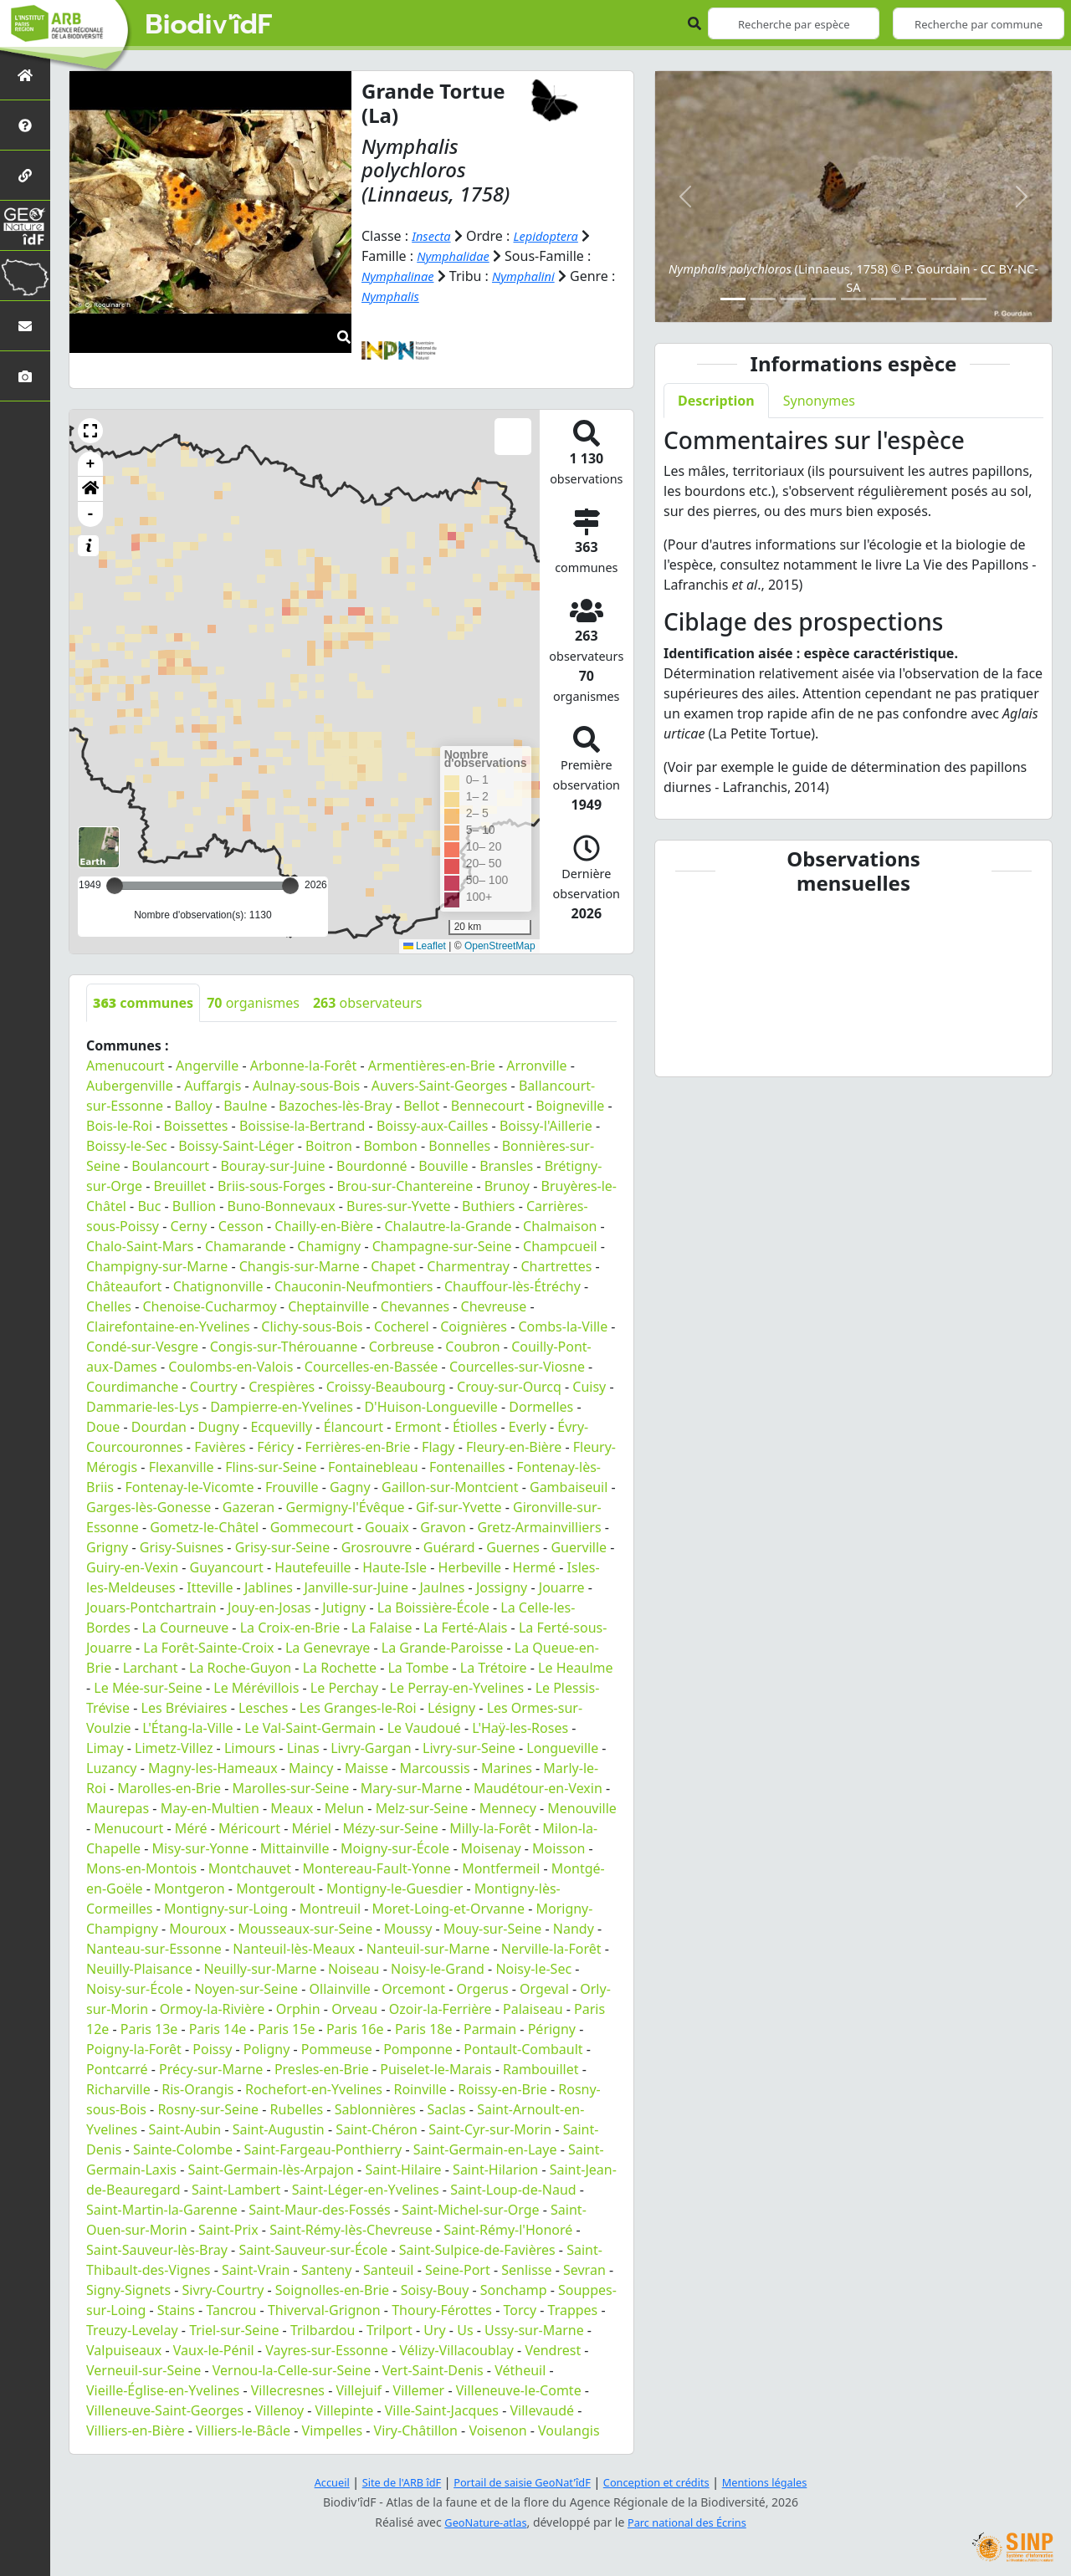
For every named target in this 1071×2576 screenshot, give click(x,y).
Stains (176, 2310)
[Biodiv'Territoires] (25, 275)
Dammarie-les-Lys (142, 1407)
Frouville (292, 1487)
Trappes (573, 2310)
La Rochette (340, 1668)
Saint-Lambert (236, 2189)
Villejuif (359, 2390)
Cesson (241, 1226)
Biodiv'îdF (209, 25)
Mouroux (197, 1928)
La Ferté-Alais (465, 1627)
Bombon (390, 1146)
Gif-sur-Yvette (459, 1507)
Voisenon (497, 2430)
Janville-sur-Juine (356, 1587)
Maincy (311, 1768)
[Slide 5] (853, 299)
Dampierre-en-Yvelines (281, 1407)
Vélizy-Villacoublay (456, 2350)
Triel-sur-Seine (234, 2330)
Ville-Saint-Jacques (442, 2410)
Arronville (536, 1065)
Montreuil (330, 1908)
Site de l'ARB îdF (387, 2482)
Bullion (194, 1206)
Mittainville (295, 1848)
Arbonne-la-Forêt (303, 1065)
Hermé (534, 1567)
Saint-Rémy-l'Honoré (507, 2230)
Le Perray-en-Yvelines (457, 1688)
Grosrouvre (377, 1547)
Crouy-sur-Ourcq (509, 1386)
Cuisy (589, 1386)
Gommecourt (312, 1527)
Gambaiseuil (568, 1487)
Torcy (519, 2310)
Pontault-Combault (523, 2049)
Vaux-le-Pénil (213, 2350)
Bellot (421, 1105)
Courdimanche (132, 1386)
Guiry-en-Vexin (132, 1567)
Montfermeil (501, 1868)
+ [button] (90, 464)
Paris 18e (424, 2029)
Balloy (194, 1105)
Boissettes (196, 1126)
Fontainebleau (373, 1467)
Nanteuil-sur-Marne (427, 1949)
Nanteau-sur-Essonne (154, 1949)
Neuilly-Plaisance (139, 1969)
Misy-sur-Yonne (200, 1848)
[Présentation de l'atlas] (25, 125)
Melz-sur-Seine (422, 1808)
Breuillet (180, 1186)
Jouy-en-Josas (269, 1607)
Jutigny (344, 1607)
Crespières (282, 1386)
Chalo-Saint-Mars (139, 1246)
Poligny (266, 2049)
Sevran (584, 2270)
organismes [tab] (253, 1003)
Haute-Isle (394, 1567)
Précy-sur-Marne (211, 2069)
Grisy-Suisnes (181, 1547)
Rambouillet (540, 2069)
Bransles (506, 1166)
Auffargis (212, 1085)
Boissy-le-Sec (126, 1146)
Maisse (366, 1768)
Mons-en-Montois (141, 1868)
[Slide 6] (883, 299)
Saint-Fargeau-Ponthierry (323, 2149)
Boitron (328, 1146)
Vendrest (553, 2350)
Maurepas (117, 1808)
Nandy (573, 1928)
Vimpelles (332, 2430)
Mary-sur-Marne (412, 1788)
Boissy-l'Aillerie (546, 1126)
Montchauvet (249, 1868)
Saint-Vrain (256, 2270)
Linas (303, 1748)
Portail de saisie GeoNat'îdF (518, 2482)
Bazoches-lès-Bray (335, 1105)
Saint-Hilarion (495, 2169)
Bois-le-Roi (119, 1126)
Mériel (311, 1828)
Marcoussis (434, 1768)
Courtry (214, 1386)
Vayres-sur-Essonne (326, 2350)
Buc (149, 1206)
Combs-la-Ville (563, 1326)
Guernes (513, 1547)
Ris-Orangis (197, 2089)
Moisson (558, 1848)
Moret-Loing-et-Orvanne (448, 1908)
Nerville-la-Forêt (551, 1949)
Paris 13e (149, 2029)
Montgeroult (275, 1888)
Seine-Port (457, 2270)
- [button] (90, 514)
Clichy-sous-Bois (311, 1326)
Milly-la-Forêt (490, 1828)
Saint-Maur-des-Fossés (320, 2209)
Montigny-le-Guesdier (394, 1888)
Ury (434, 2330)
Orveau (354, 2009)
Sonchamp (513, 2290)
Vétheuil (520, 2370)
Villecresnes (288, 2390)
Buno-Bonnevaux (282, 1206)
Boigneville (570, 1105)
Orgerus (483, 1989)
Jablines (268, 1587)
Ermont (418, 1427)
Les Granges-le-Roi (358, 1708)
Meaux (291, 1808)
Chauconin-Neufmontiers (353, 1286)
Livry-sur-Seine (469, 1748)
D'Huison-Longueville (430, 1407)
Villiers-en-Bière (135, 2430)
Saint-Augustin (279, 2129)
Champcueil (560, 1246)
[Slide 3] (793, 299)
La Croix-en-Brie (290, 1627)
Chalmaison (560, 1226)
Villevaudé (542, 2410)
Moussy (408, 1928)
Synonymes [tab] (819, 400)
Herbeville (470, 1567)
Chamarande (245, 1246)
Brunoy (507, 1186)
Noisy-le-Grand (437, 1969)
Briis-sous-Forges (271, 1186)
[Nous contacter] (25, 325)
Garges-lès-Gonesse (148, 1507)
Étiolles (475, 1427)
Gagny (350, 1487)
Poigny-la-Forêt (134, 2049)
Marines (506, 1768)
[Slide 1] (733, 299)
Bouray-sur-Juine (272, 1166)
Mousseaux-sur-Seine (305, 1928)
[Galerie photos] (25, 376)
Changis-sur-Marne (299, 1266)
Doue (103, 1427)
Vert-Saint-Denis (433, 2370)
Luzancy (111, 1768)
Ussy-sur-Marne (534, 2330)
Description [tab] (716, 400)
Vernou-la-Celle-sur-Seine (292, 2370)
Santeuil (388, 2270)
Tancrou (231, 2310)
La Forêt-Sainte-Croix (208, 1647)
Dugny (218, 1427)
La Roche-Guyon (240, 1668)
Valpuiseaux (123, 2350)
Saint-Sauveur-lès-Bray (157, 2250)
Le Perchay (344, 1688)
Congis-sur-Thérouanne (284, 1346)
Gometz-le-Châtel (204, 1527)
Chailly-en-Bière (323, 1226)
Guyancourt (227, 1567)
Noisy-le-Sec (533, 1969)
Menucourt (128, 1828)
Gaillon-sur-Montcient (450, 1487)
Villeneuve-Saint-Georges (164, 2410)
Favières (220, 1447)
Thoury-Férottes (442, 2310)
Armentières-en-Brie (431, 1065)
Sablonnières (375, 2109)
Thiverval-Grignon (324, 2310)
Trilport (389, 2330)
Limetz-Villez (174, 1748)
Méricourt (249, 1828)
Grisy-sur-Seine (283, 1547)
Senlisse (526, 2270)
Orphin (298, 2009)
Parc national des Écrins (691, 2522)
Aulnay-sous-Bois (306, 1085)
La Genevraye (327, 1647)
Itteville (210, 1587)
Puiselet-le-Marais (435, 2069)
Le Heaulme (575, 1668)
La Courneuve (184, 1627)
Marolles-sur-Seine (291, 1788)
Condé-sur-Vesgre (142, 1346)
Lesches (263, 1708)
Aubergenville (129, 1085)
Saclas (446, 2109)
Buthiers (488, 1206)
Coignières (473, 1326)
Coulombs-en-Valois (230, 1366)
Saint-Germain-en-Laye (485, 2149)
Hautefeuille (312, 1567)
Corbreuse (401, 1346)
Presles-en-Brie (321, 2069)
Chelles (108, 1306)
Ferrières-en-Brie (358, 1447)
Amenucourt (125, 1065)
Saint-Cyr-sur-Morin (489, 2129)
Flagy (438, 1447)
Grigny (107, 1547)
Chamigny (329, 1246)
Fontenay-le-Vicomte (189, 1487)
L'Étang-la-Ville (187, 1728)
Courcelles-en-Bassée (371, 1366)
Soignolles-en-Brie (332, 2290)
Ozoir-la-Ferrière (440, 2009)
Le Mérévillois (256, 1688)
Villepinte (344, 2410)
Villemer (419, 2390)
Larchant (150, 1668)
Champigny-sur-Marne (157, 1266)
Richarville (118, 2089)
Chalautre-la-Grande (447, 1226)
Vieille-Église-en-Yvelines (162, 2390)
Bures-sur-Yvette (398, 1206)
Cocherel (401, 1326)
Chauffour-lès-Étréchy (512, 1286)
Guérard (449, 1547)
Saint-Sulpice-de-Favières (477, 2250)
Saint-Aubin (185, 2129)
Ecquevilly (281, 1427)
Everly (527, 1427)
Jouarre (562, 1587)
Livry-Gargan (371, 1748)
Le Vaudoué (424, 1728)
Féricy (275, 1447)
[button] (90, 430)
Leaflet (424, 946)
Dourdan (159, 1427)
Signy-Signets (128, 2290)
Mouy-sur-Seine (492, 1928)
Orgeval (544, 1989)
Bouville (443, 1166)
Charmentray (468, 1266)
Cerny (189, 1226)
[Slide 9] (973, 299)
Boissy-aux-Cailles (433, 1126)
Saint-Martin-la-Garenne (162, 2209)
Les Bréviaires (184, 1708)
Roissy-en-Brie (502, 2089)
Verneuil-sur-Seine (143, 2370)
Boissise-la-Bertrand (302, 1126)
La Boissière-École (433, 1607)
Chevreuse (494, 1306)
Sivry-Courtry (223, 2290)
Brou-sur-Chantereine (404, 1186)
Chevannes (415, 1306)
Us (465, 2330)
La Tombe (417, 1668)
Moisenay (491, 1848)
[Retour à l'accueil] (25, 75)
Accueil (312, 2482)
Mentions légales (782, 2482)
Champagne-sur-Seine (442, 1246)
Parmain (490, 2029)
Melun (344, 1808)
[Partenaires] (25, 175)
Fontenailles (467, 1467)
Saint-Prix (228, 2230)
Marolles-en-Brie (169, 1788)
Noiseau (354, 1969)
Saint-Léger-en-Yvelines (365, 2189)
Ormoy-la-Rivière (212, 2009)
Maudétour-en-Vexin (538, 1788)
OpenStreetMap (500, 946)
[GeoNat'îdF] (25, 225)
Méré (191, 1828)
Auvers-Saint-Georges (440, 1085)
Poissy (212, 2049)
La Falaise (382, 1627)
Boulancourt (170, 1166)
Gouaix (387, 1527)
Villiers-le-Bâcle (243, 2430)
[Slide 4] (823, 299)
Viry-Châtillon (416, 2430)
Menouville (582, 1808)
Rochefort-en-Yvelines (313, 2089)
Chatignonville (218, 1286)
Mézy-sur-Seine (390, 1828)
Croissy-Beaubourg (386, 1386)
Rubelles (297, 2109)
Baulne (245, 1105)
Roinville (419, 2089)
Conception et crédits (664, 2482)
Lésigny (451, 1708)
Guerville (579, 1547)
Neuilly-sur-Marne (259, 1969)
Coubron (472, 1346)
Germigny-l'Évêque (345, 1507)
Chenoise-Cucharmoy (209, 1306)
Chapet (393, 1266)
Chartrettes (556, 1266)
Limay (105, 1748)
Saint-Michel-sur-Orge (470, 2209)
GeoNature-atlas (480, 2522)
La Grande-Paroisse (442, 1647)
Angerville (207, 1065)
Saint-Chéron (377, 2129)
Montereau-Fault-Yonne (376, 1868)
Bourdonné (371, 1166)
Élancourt (354, 1427)
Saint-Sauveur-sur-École (312, 2250)
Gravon (443, 1527)
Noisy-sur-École (134, 1989)
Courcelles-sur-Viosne (517, 1366)
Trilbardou (322, 2330)
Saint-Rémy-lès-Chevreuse (351, 2230)
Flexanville (181, 1467)
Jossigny (501, 1587)
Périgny (552, 2029)
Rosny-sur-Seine (208, 2109)
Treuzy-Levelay (132, 2330)
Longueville (562, 1748)
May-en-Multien (210, 1808)
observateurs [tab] (368, 1003)
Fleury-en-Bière (513, 1447)
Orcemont (413, 1989)
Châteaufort (123, 1286)
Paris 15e (286, 2029)
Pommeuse (336, 2049)
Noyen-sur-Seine (246, 1989)
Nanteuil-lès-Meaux (294, 1949)
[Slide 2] (763, 299)
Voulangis (568, 2430)
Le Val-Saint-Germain (310, 1728)
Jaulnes (441, 1587)
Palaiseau (532, 2009)
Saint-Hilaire (403, 2169)
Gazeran (248, 1507)
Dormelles (541, 1407)
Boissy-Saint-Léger (236, 1146)
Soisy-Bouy (435, 2290)
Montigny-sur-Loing (226, 1908)
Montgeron (189, 1888)
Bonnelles (459, 1146)
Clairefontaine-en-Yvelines (168, 1326)
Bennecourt (488, 1105)
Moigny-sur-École (395, 1848)
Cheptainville (328, 1306)
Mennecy (507, 1808)
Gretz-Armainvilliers (539, 1527)
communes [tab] (143, 1003)
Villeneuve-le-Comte (519, 2390)
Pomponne (418, 2049)
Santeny (326, 2270)
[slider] (290, 885)
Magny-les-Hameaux (213, 1768)
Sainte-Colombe (183, 2149)
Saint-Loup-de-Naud (513, 2189)
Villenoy (279, 2410)
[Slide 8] (943, 299)
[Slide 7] (913, 299)
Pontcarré (117, 2069)
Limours (249, 1748)
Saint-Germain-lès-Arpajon (271, 2169)
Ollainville (340, 1989)
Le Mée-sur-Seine (148, 1688)
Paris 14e (218, 2029)
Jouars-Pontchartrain (151, 1607)
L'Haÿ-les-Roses (520, 1728)
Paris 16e (355, 2029)
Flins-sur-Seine (270, 1467)
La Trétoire (493, 1668)
